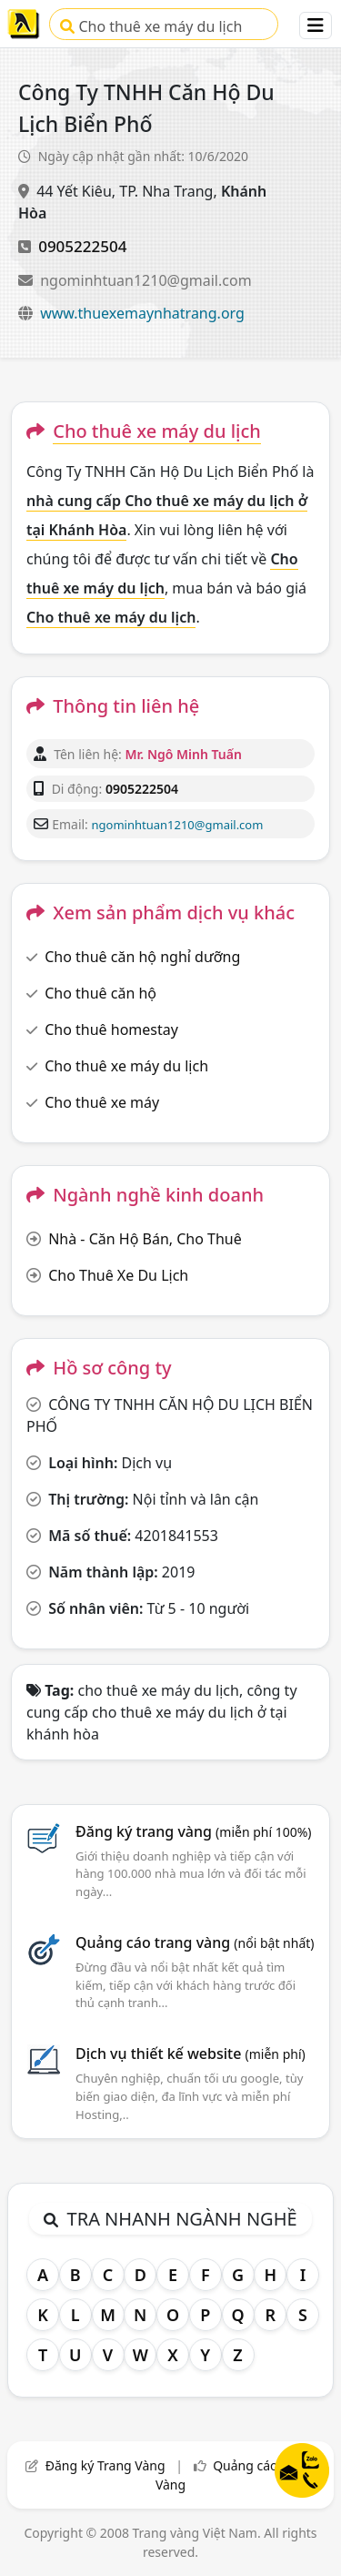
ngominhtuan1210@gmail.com (145, 280)
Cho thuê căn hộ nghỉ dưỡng (142, 957)
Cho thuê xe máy (102, 1102)
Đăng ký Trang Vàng (105, 2465)
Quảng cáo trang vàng (194, 1942)
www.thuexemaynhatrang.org (142, 313)
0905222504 (82, 246)
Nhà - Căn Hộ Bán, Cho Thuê (145, 1239)
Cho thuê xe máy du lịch (151, 26)
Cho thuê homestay (111, 1029)
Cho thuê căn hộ (100, 993)
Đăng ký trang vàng (193, 1831)
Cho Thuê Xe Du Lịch (118, 1275)
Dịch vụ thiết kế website (190, 2054)
